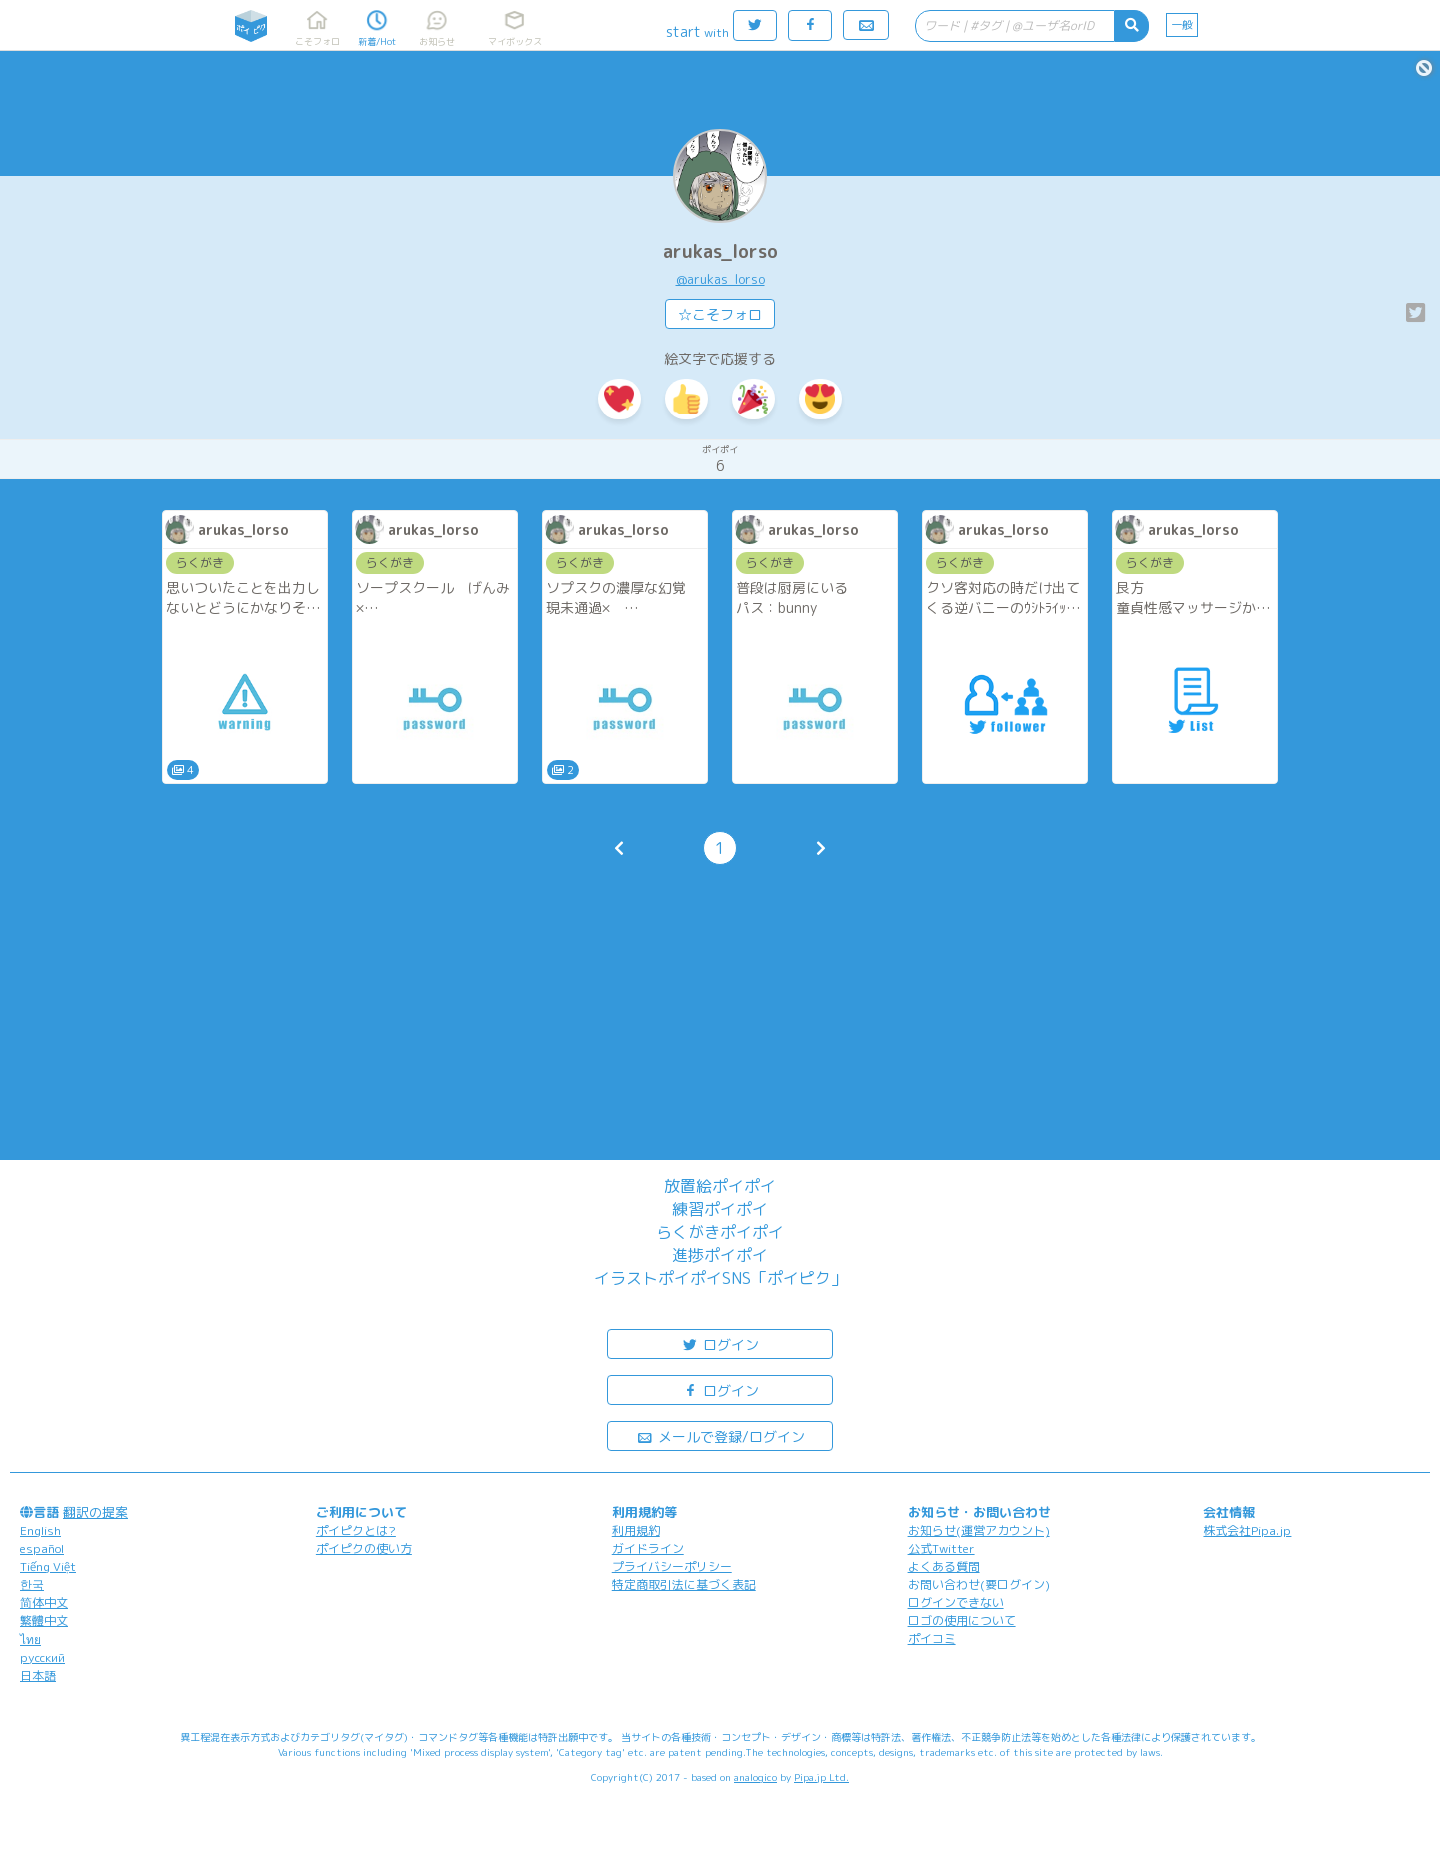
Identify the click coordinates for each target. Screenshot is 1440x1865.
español (42, 1548)
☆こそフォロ (720, 314)
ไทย (30, 1639)
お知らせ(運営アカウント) (979, 1530)
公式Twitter (941, 1548)
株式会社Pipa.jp (1247, 1530)
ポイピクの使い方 (364, 1548)
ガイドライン (648, 1548)
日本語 (38, 1675)
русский (42, 1657)
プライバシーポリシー (672, 1566)
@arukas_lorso (720, 279)
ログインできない (956, 1602)
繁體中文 (44, 1620)
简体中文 (44, 1602)
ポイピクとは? (356, 1530)
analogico (755, 1777)
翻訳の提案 (95, 1512)
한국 (32, 1584)
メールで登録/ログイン (720, 1435)
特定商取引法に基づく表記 (684, 1584)
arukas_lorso (720, 251)
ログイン (720, 1343)
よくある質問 (944, 1566)
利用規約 (636, 1530)
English (40, 1530)
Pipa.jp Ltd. (821, 1777)
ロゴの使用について (962, 1620)
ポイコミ (932, 1638)
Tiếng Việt (48, 1566)
